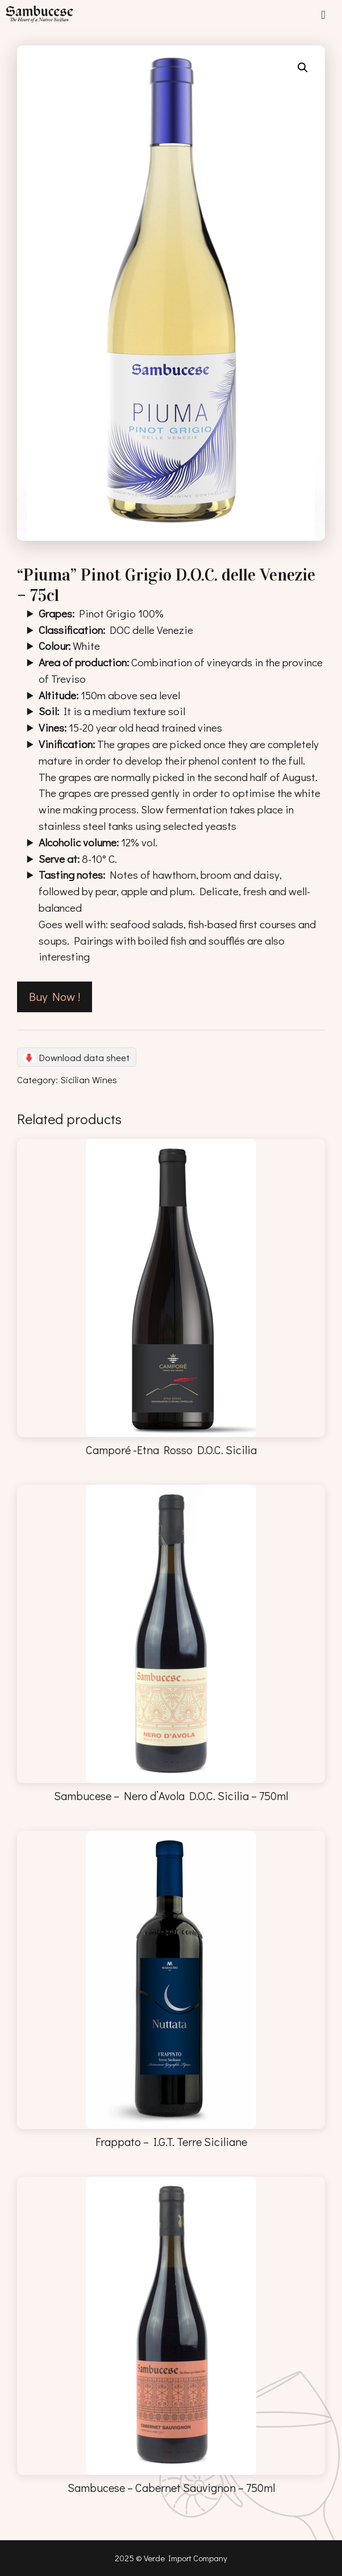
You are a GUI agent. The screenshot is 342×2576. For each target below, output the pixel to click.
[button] (303, 67)
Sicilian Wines (88, 1079)
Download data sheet (84, 1057)
